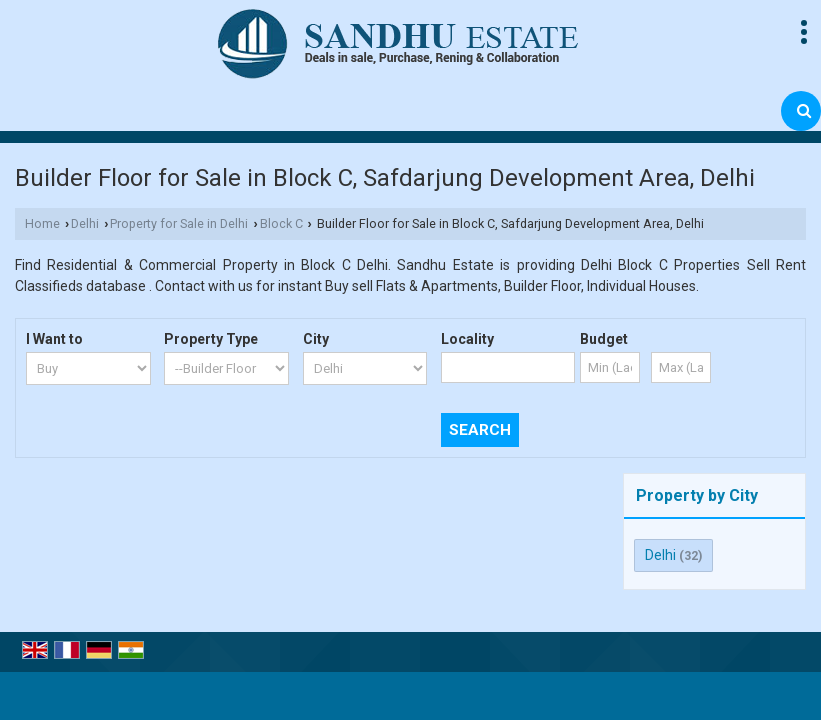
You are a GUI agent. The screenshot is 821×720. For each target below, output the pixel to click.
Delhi (85, 223)
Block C (281, 223)
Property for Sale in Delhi (179, 223)
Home (42, 223)
